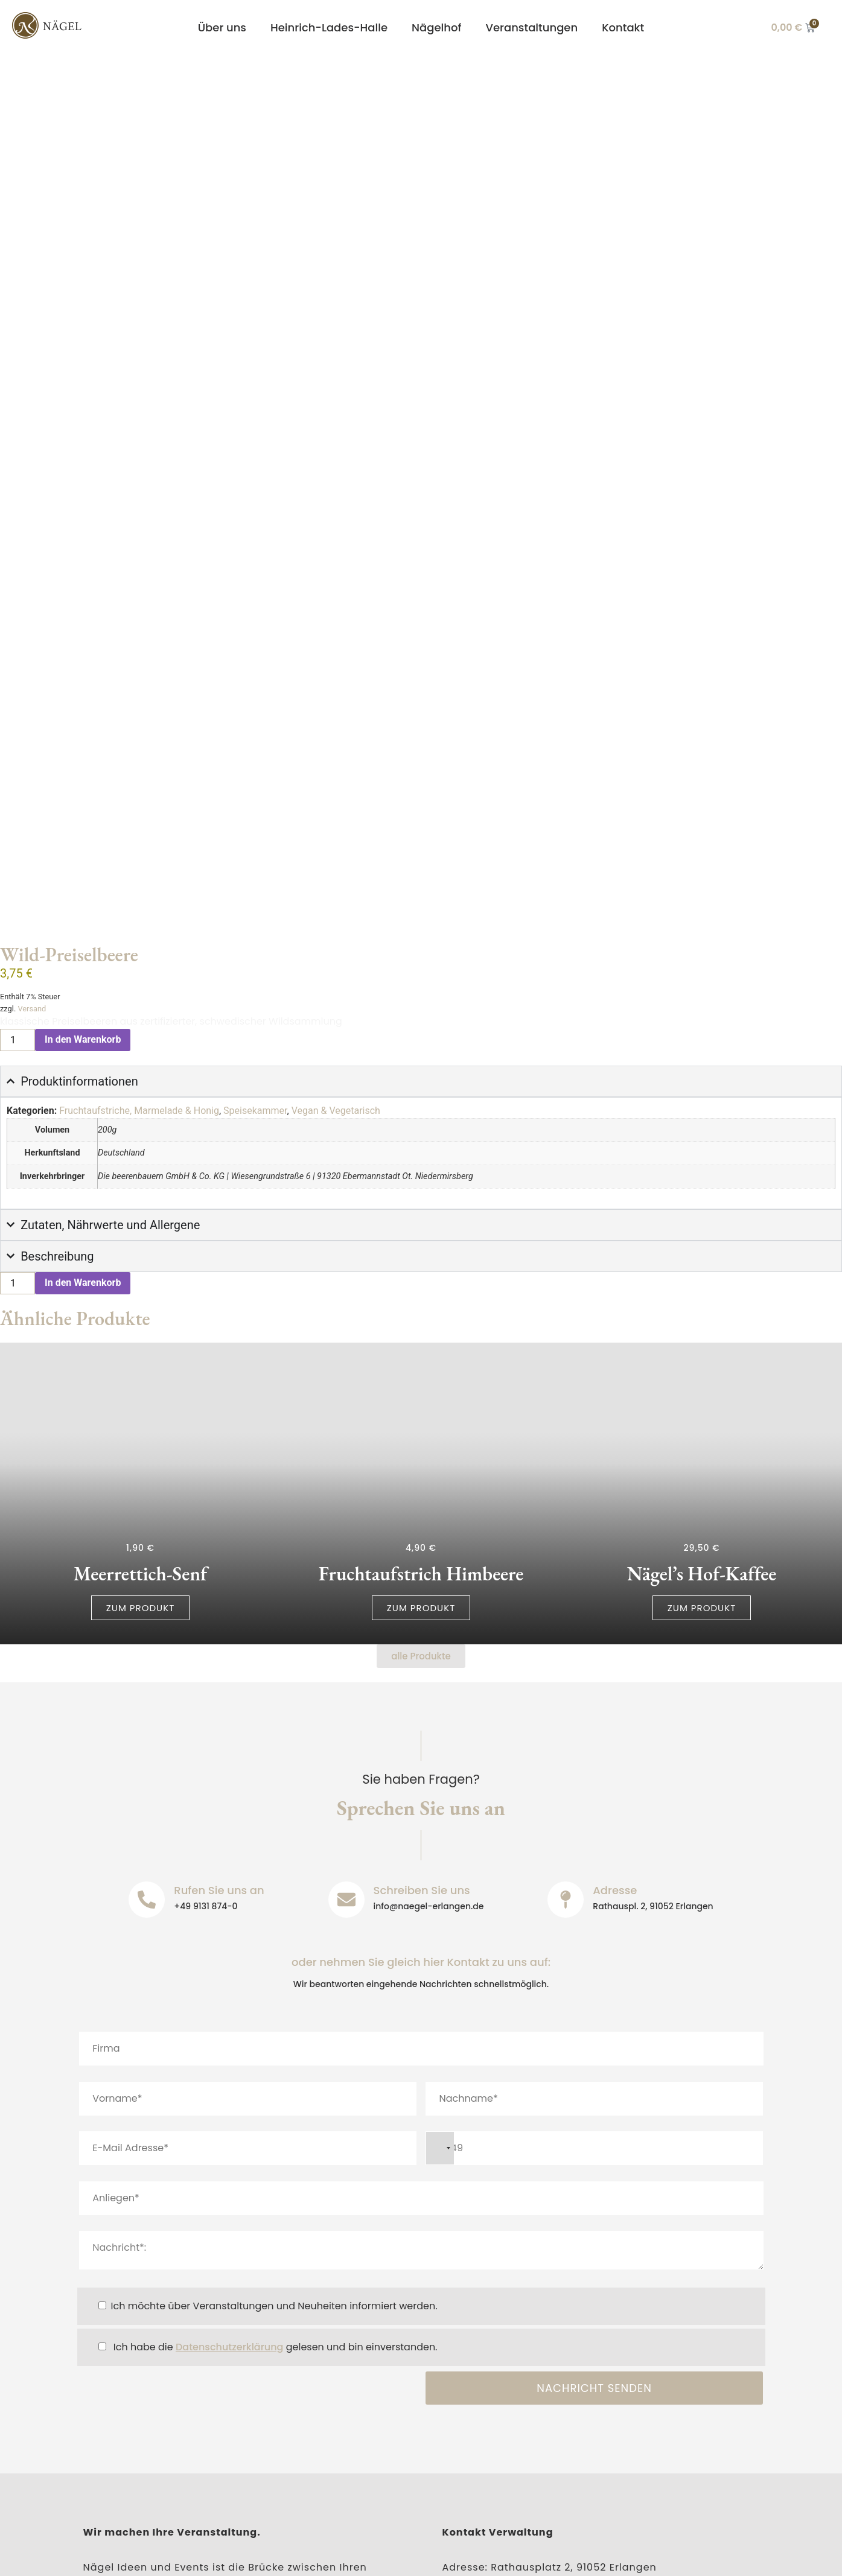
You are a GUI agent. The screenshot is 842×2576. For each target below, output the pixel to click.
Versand (32, 798)
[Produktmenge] (17, 829)
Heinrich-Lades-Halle (329, 27)
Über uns (222, 27)
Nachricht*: (421, 2039)
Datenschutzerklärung (230, 2137)
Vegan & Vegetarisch (336, 900)
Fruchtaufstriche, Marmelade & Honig (139, 900)
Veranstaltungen (531, 27)
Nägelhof (436, 27)
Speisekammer (255, 900)
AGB (377, 2556)
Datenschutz (219, 2556)
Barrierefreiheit (308, 2556)
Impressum (138, 2556)
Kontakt (623, 27)
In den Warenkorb (83, 829)
